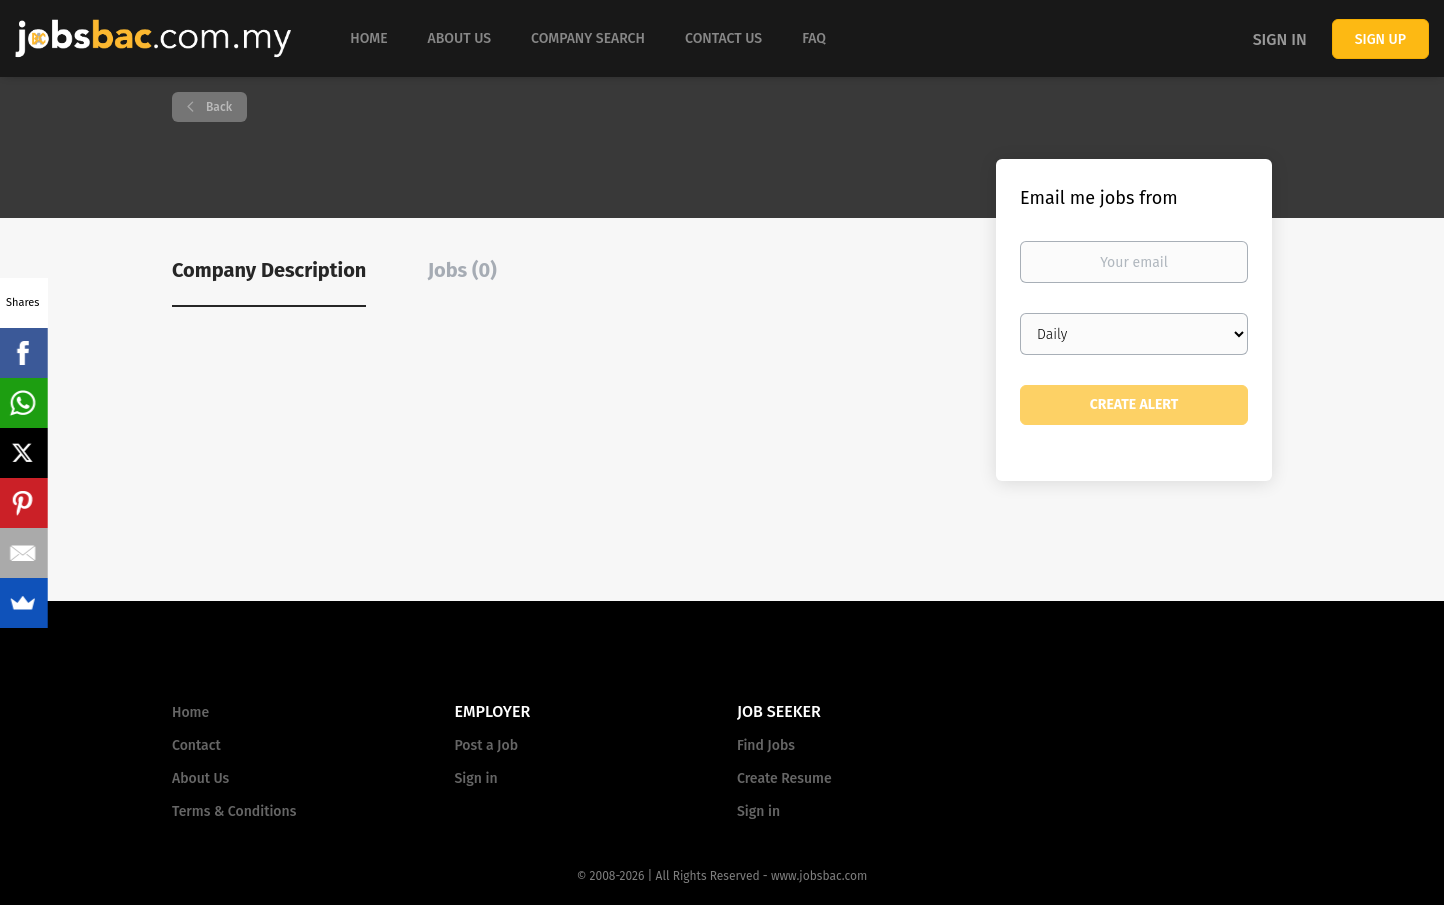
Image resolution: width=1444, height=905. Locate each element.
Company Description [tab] (269, 270)
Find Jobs (766, 745)
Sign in (1280, 39)
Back (217, 107)
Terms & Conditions (234, 811)
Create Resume (784, 778)
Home (190, 712)
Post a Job (486, 745)
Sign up (1380, 39)
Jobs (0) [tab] (462, 270)
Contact (196, 745)
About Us (200, 778)
